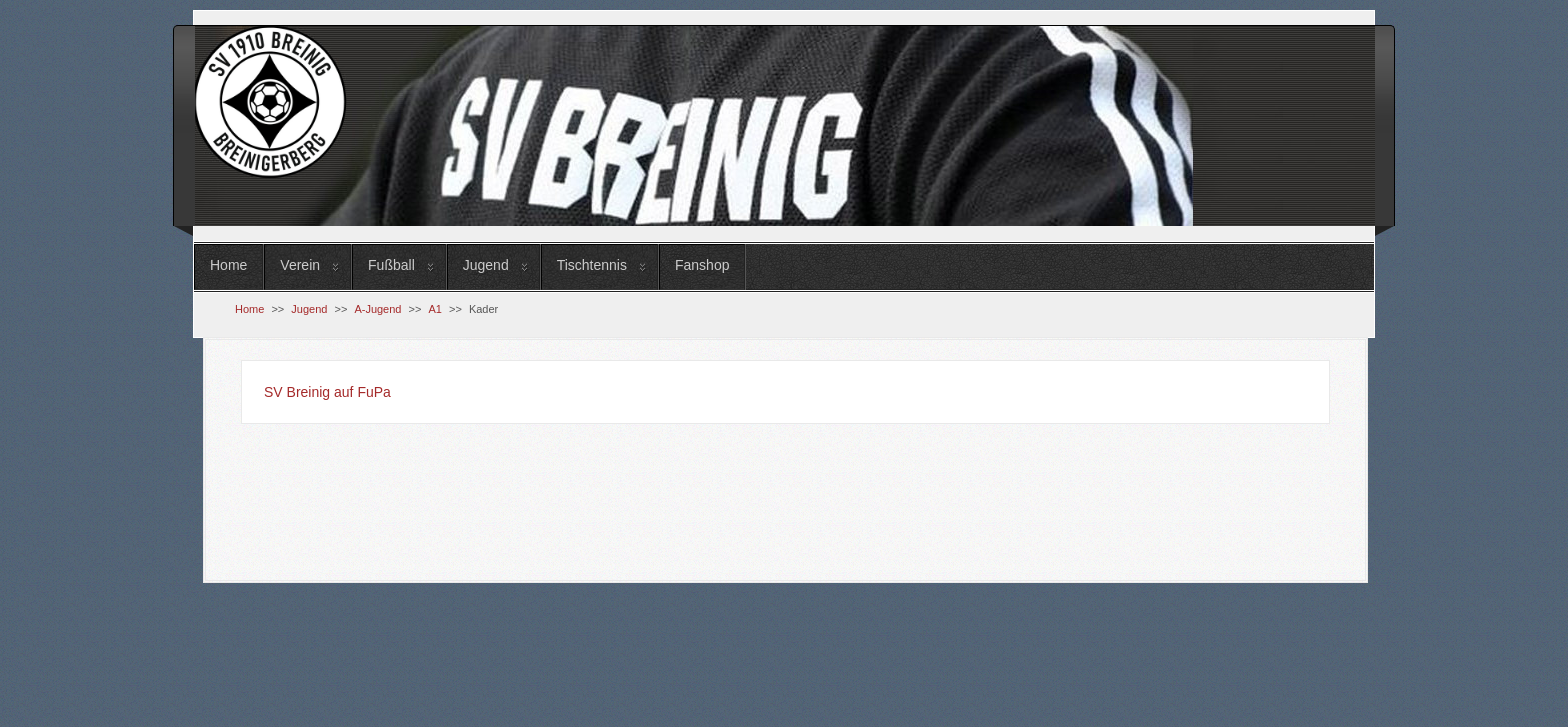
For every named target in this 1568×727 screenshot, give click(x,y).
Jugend (486, 265)
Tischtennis (592, 265)
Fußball (391, 265)
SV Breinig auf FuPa (327, 392)
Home (228, 265)
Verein (300, 265)
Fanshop (702, 265)
